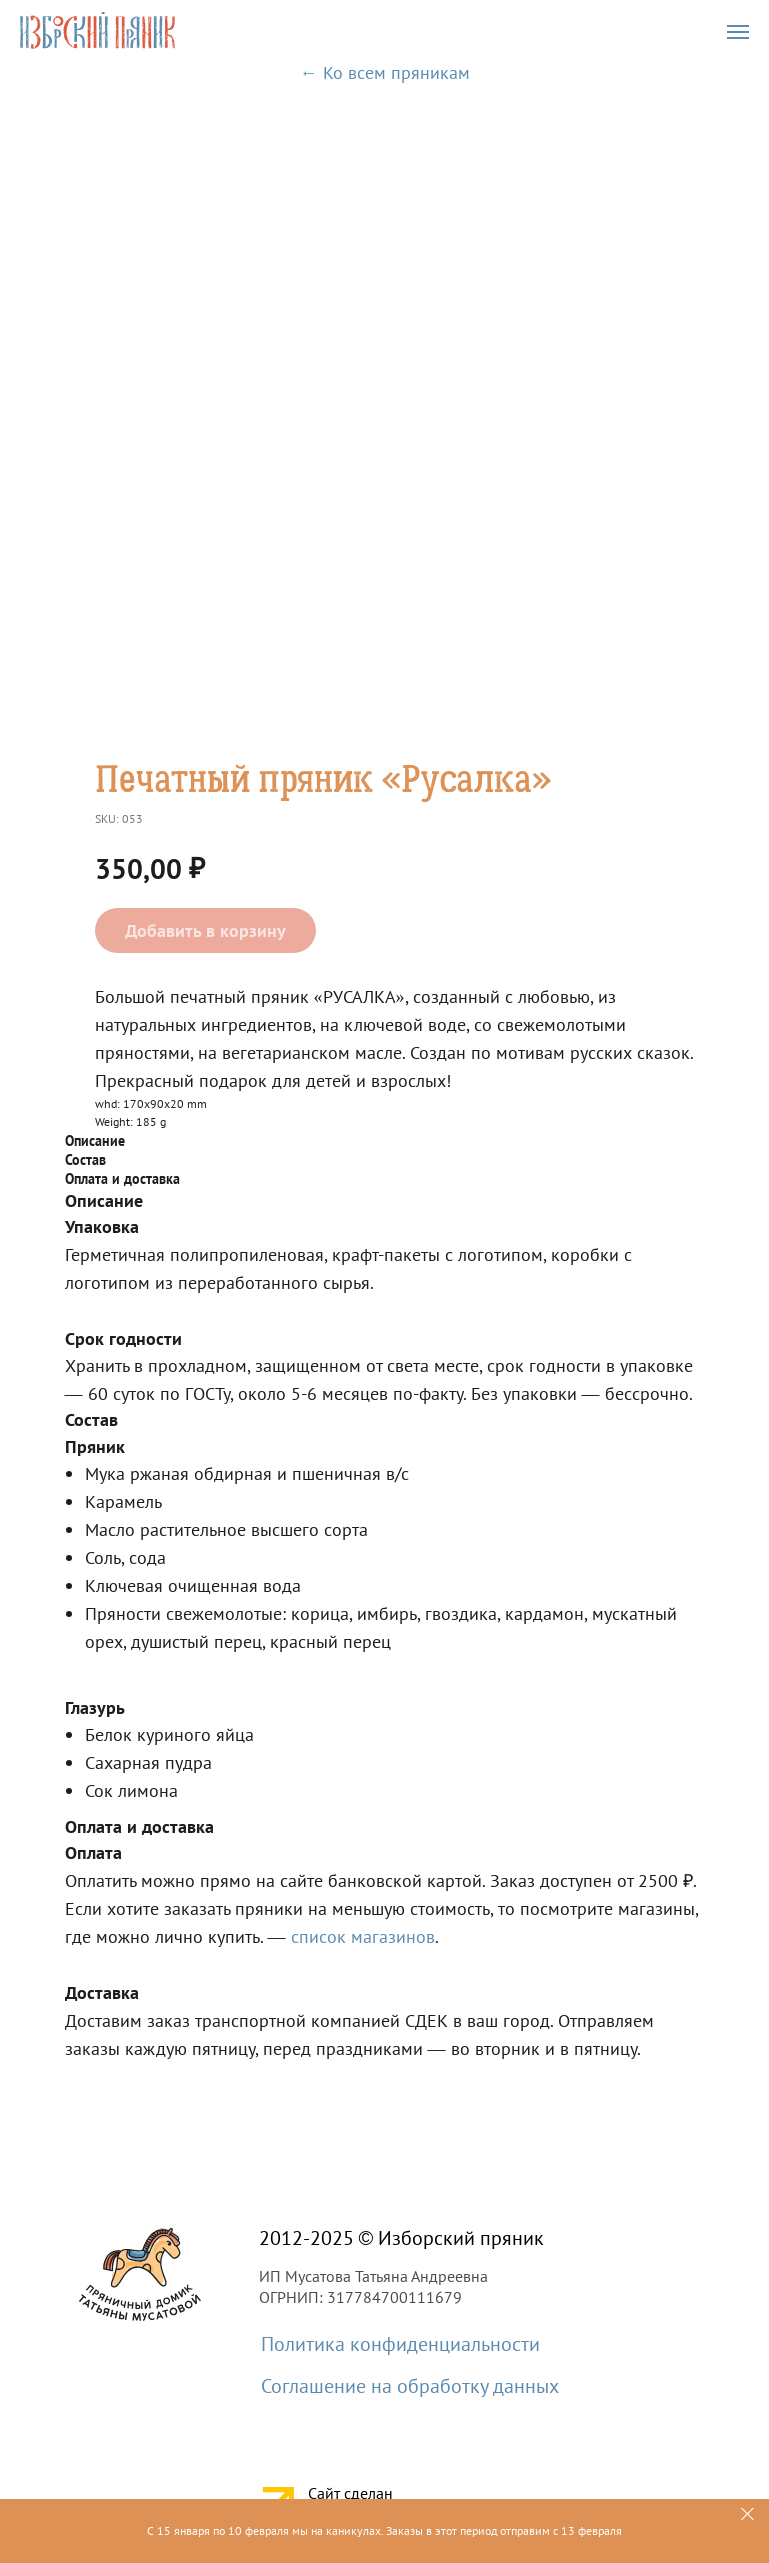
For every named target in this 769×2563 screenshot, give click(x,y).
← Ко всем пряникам (385, 72)
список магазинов (363, 1936)
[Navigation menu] (738, 32)
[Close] (747, 2514)
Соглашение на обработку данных (410, 2386)
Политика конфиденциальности (400, 2344)
